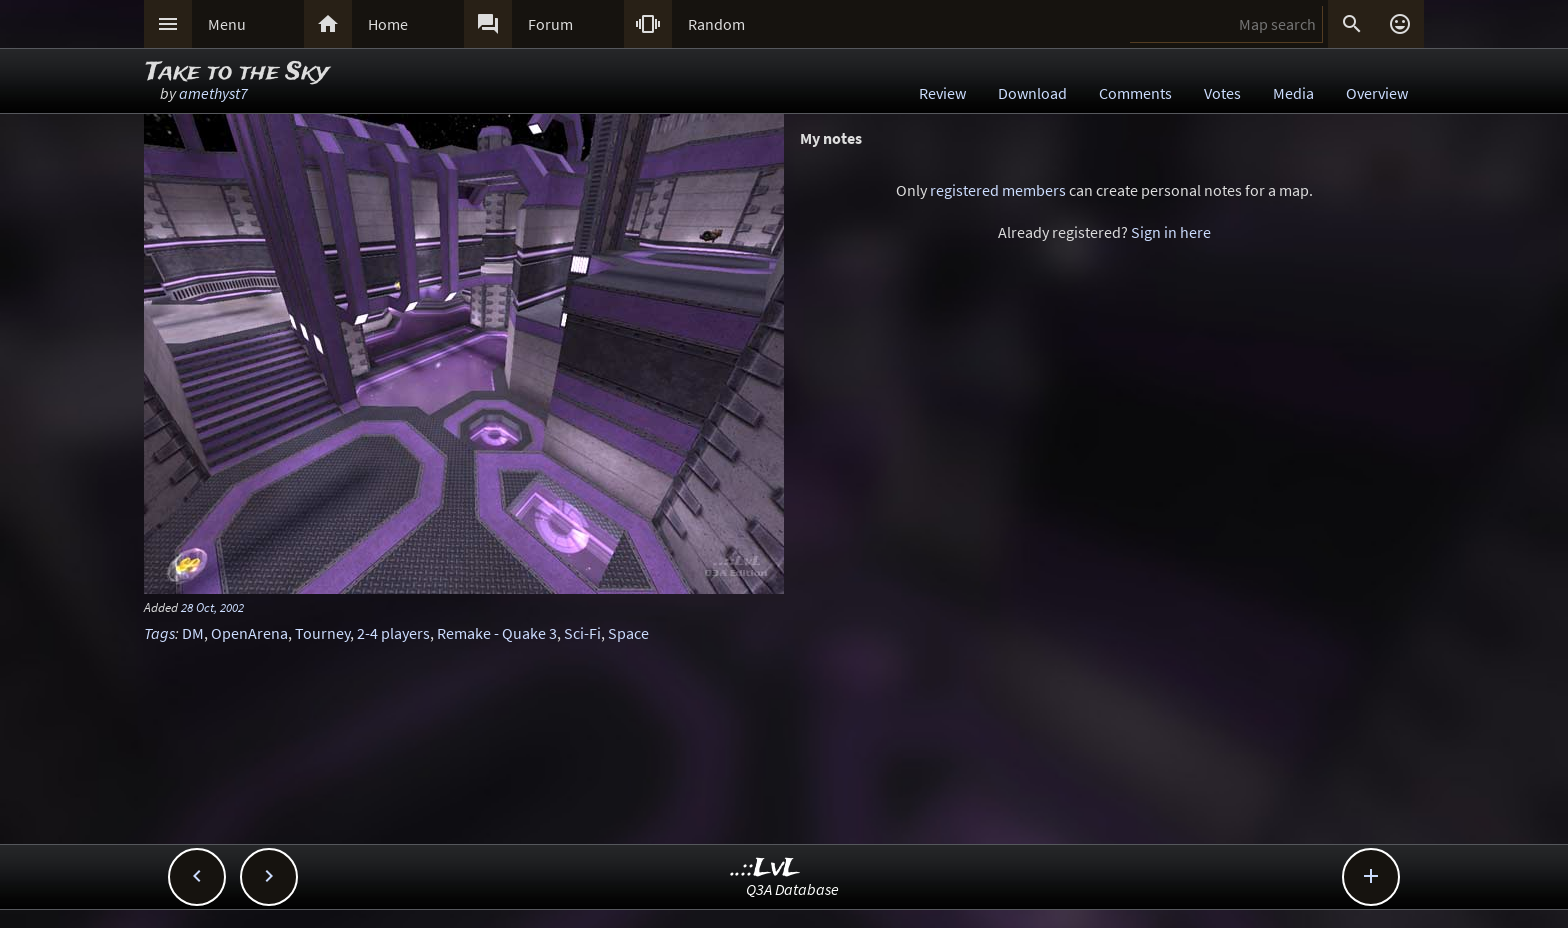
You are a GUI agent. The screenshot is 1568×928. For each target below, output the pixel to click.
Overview (1377, 93)
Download (1032, 93)
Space (628, 633)
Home (388, 24)
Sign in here (1171, 232)
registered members (998, 190)
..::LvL (765, 868)
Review (942, 93)
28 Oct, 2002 (212, 607)
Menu (227, 24)
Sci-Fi (582, 633)
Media (1293, 93)
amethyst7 (213, 93)
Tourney (322, 633)
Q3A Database (792, 889)
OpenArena (249, 633)
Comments (1135, 93)
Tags (159, 633)
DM (193, 633)
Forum (550, 24)
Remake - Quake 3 (497, 633)
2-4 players (393, 633)
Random (716, 24)
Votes (1222, 93)
